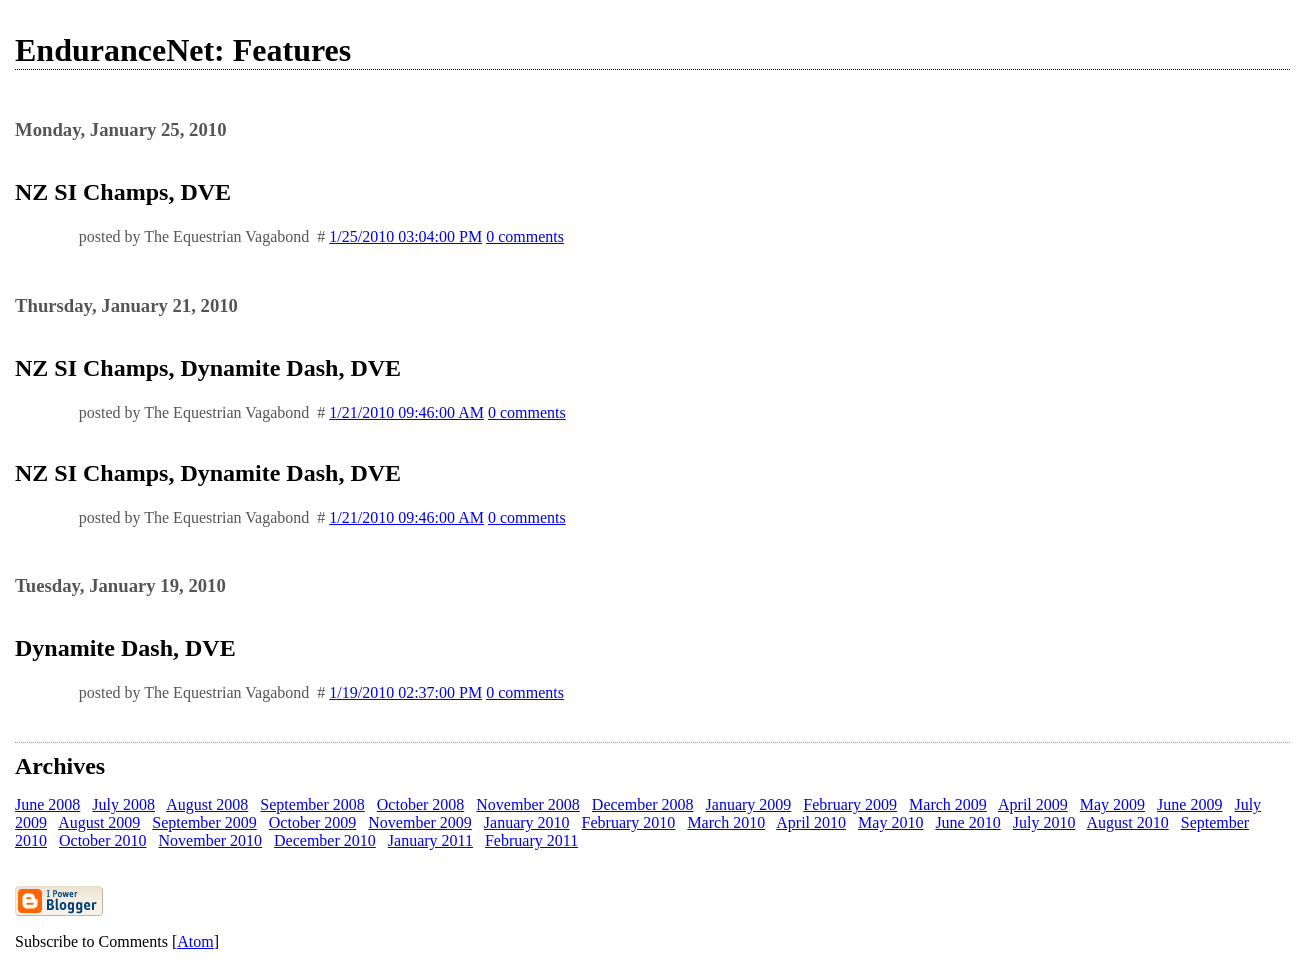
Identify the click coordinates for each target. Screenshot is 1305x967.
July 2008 (123, 804)
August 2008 (207, 804)
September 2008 (312, 804)
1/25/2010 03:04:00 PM (405, 236)
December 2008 (643, 804)
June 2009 (1189, 804)
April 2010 (811, 822)
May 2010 (890, 822)
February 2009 (850, 804)
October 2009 (313, 822)
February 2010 (629, 822)
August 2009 (99, 822)
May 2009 (1112, 804)
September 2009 (204, 822)
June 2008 (47, 804)
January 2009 (749, 804)
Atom (195, 941)
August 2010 (1128, 822)
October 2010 (103, 840)
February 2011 (531, 840)
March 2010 (726, 822)
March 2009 (948, 804)
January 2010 (527, 822)
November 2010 (211, 840)
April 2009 (1033, 804)
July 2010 (1044, 822)
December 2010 (325, 840)
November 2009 (420, 822)
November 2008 (528, 804)
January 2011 (430, 840)
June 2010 (967, 822)
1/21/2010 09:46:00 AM (406, 412)
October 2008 (421, 804)
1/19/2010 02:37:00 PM (405, 692)
